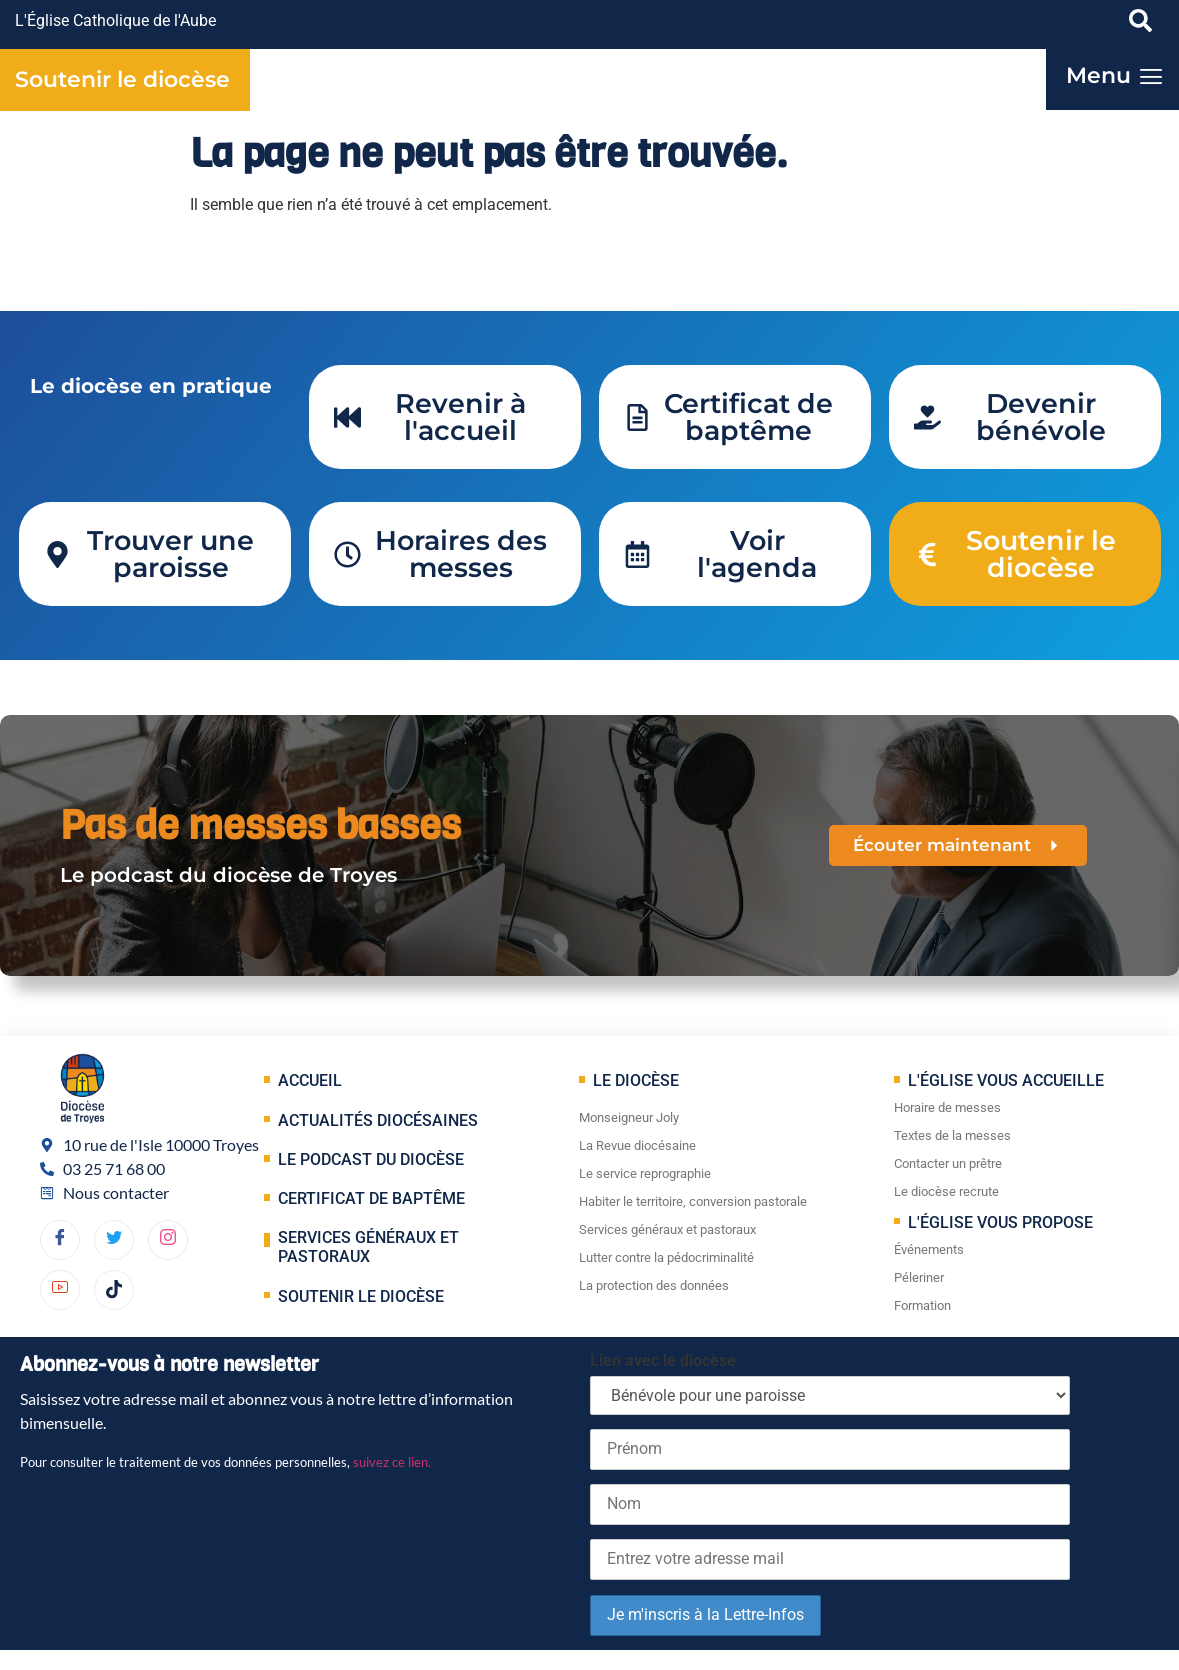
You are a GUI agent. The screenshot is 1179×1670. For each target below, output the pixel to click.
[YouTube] (60, 1290)
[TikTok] (114, 1290)
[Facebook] (60, 1240)
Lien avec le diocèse (663, 1360)
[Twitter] (114, 1240)
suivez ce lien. (392, 1462)
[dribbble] (168, 1240)
